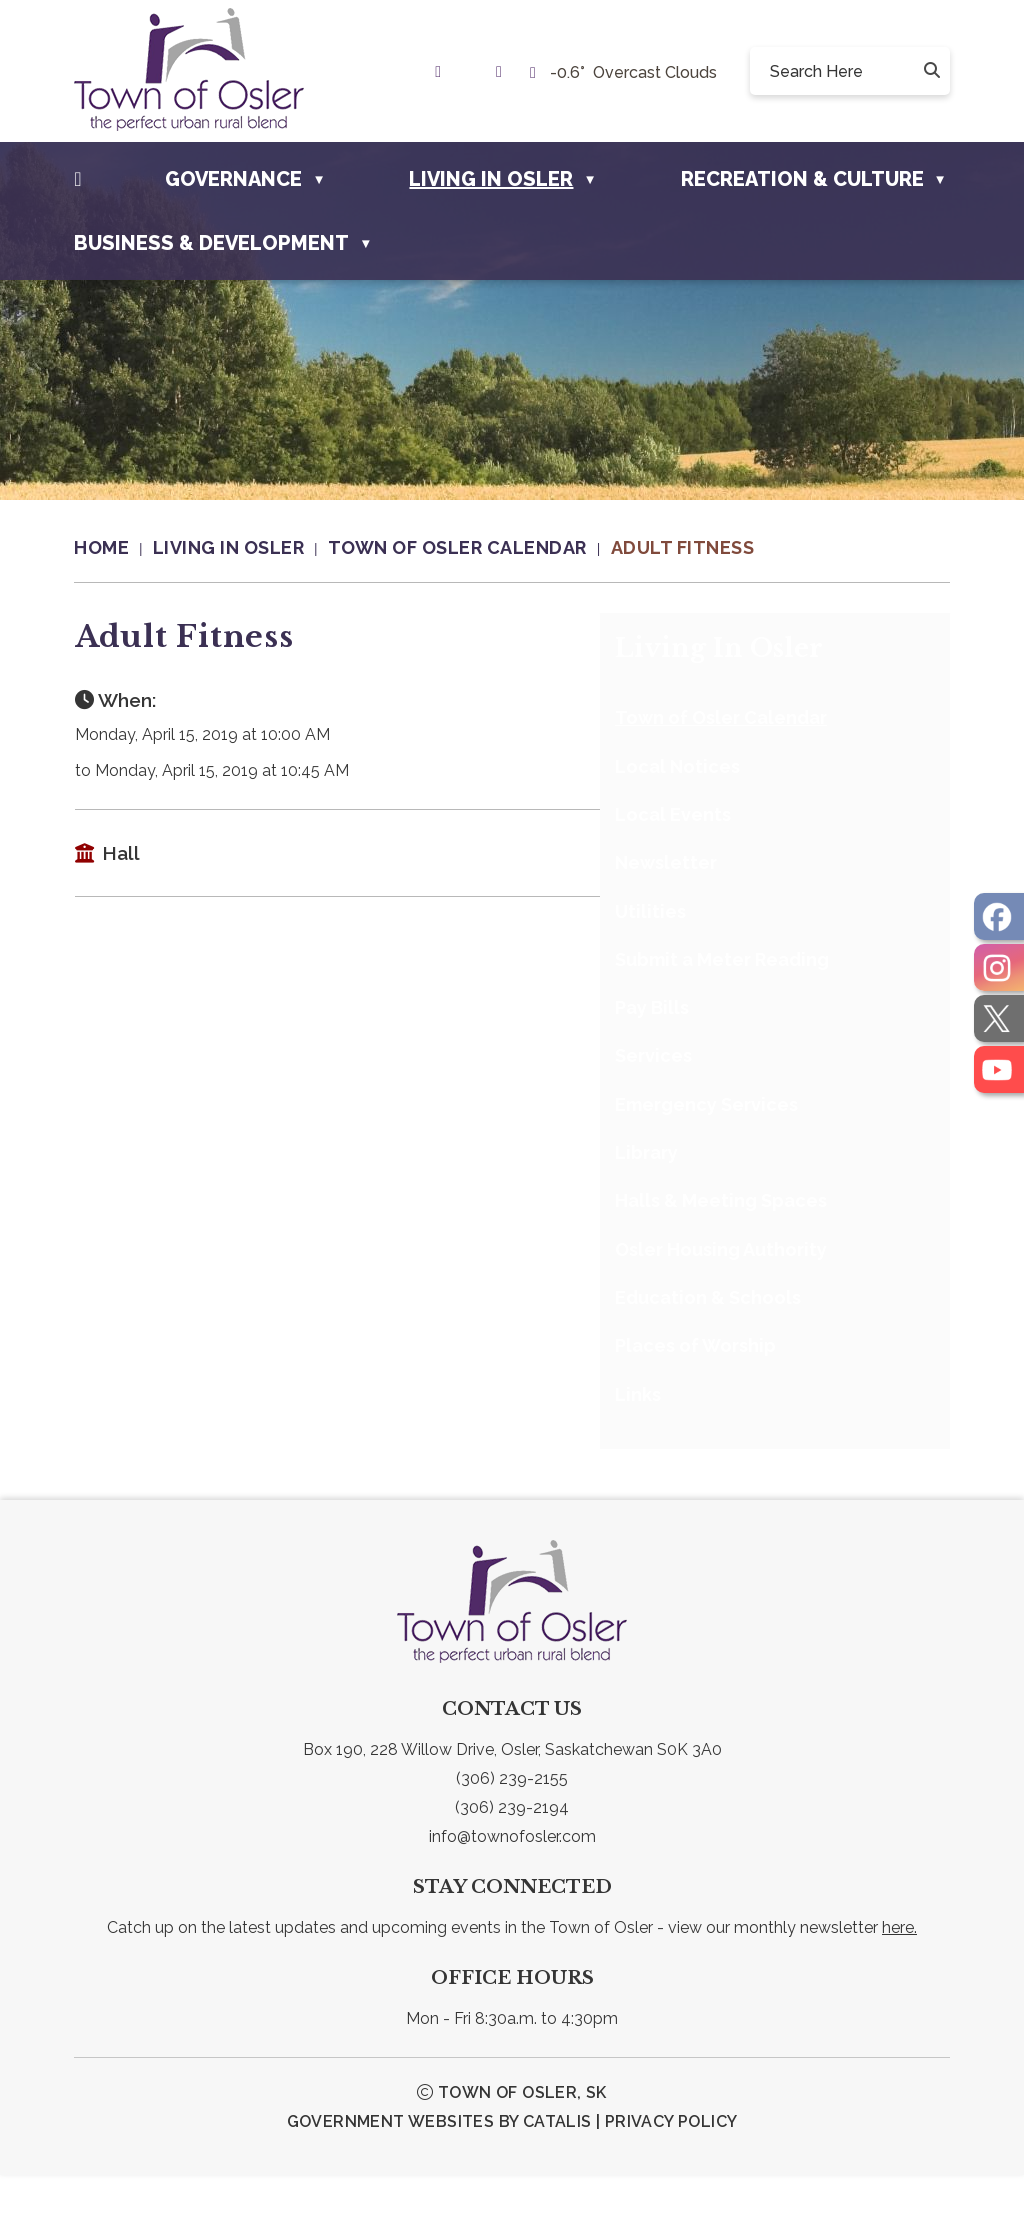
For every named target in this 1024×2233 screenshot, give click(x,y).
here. (899, 1985)
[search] (842, 71)
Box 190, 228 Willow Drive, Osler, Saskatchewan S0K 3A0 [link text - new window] (512, 1807)
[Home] (77, 179)
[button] (930, 71)
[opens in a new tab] (999, 916)
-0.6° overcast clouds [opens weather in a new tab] (633, 72)
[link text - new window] (443, 71)
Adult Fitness (683, 547)
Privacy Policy (671, 2179)
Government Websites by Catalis (439, 2179)
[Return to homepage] (113, 548)
